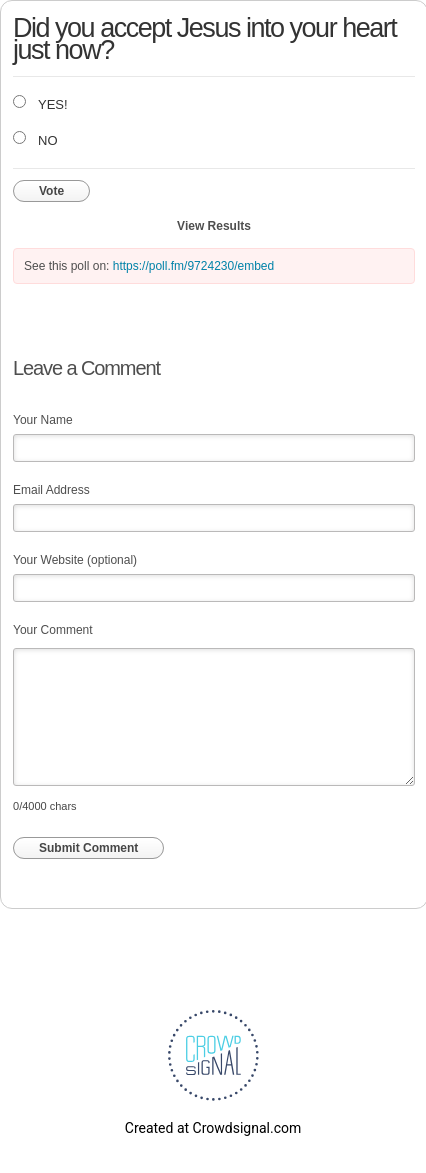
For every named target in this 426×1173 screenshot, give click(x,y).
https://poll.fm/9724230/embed (193, 266)
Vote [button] (51, 191)
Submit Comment (88, 848)
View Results (214, 226)
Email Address (51, 490)
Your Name (43, 420)
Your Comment (53, 630)
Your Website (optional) (75, 560)
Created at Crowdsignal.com (213, 1128)
